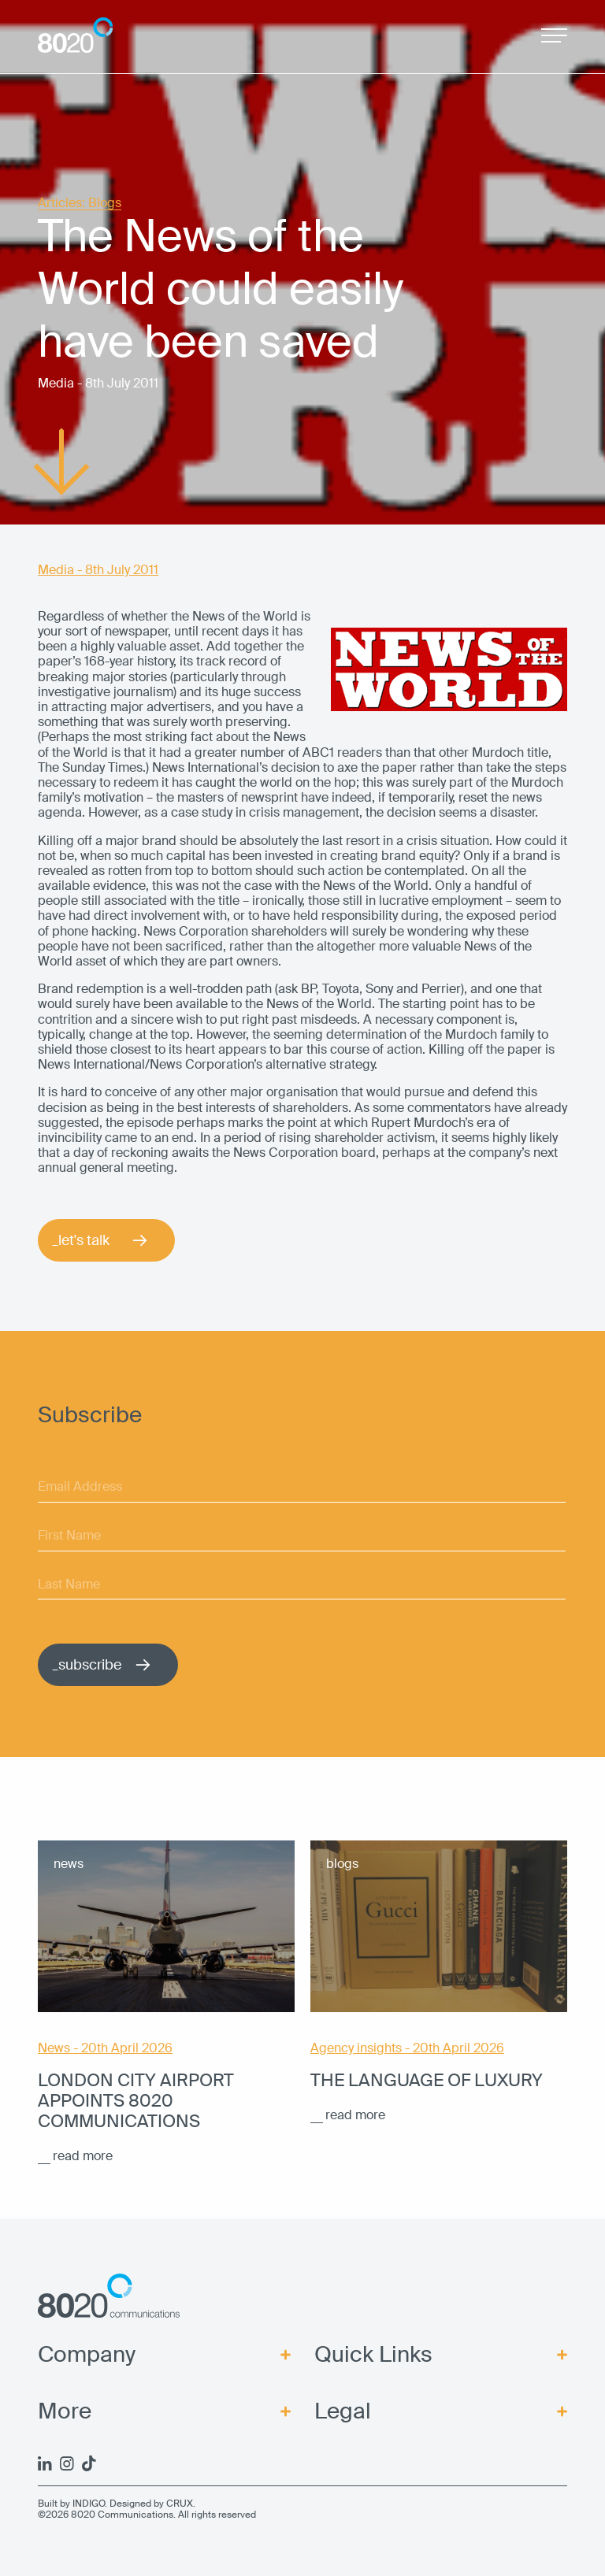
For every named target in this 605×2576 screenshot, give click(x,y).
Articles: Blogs (79, 203)
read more (83, 2156)
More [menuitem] (64, 2411)
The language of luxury (426, 2081)
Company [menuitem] (86, 2354)
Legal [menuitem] (342, 2411)
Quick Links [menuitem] (373, 2354)
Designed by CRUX (151, 2503)
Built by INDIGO (71, 2503)
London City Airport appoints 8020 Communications (136, 2101)
